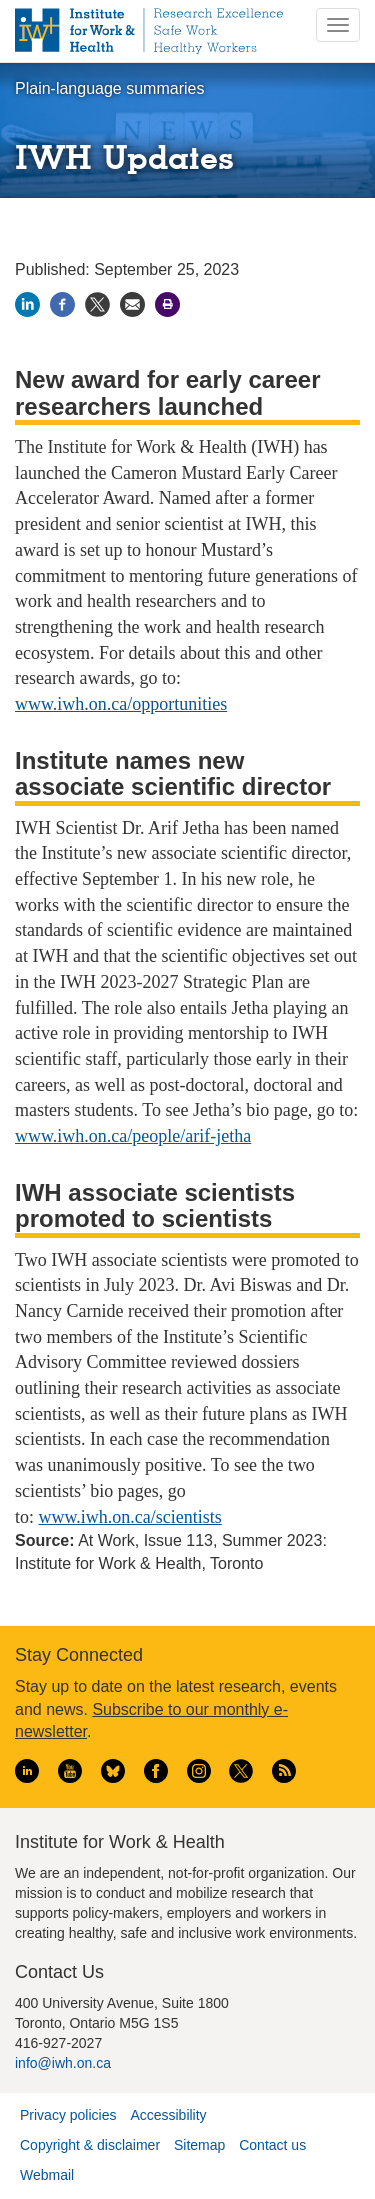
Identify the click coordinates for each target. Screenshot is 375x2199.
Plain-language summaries (109, 88)
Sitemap (199, 2145)
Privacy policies (68, 2115)
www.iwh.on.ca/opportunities (121, 704)
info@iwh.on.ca (63, 2063)
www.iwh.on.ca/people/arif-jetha (133, 1136)
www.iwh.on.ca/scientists (130, 1517)
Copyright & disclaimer (90, 2145)
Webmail (47, 2175)
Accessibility (168, 2115)
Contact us (272, 2145)
